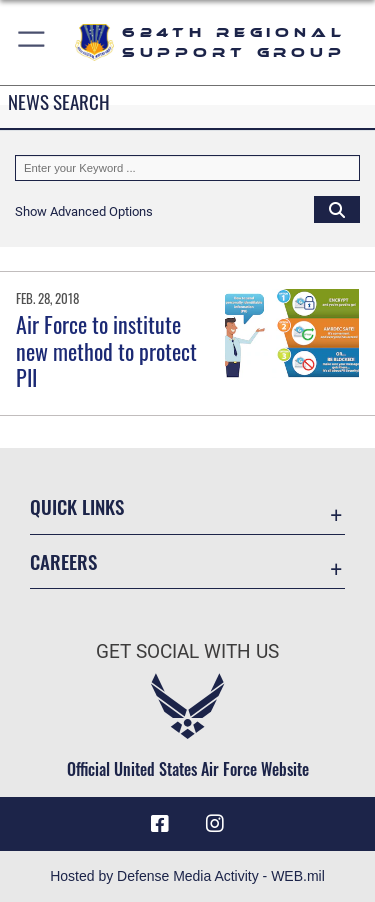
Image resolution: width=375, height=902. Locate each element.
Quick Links (77, 506)
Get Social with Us (187, 651)
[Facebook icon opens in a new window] (160, 824)
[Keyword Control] (187, 168)
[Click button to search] (337, 209)
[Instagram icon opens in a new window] (215, 824)
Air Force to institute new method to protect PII (106, 350)
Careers (63, 561)
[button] (32, 42)
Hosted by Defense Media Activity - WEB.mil (187, 876)
